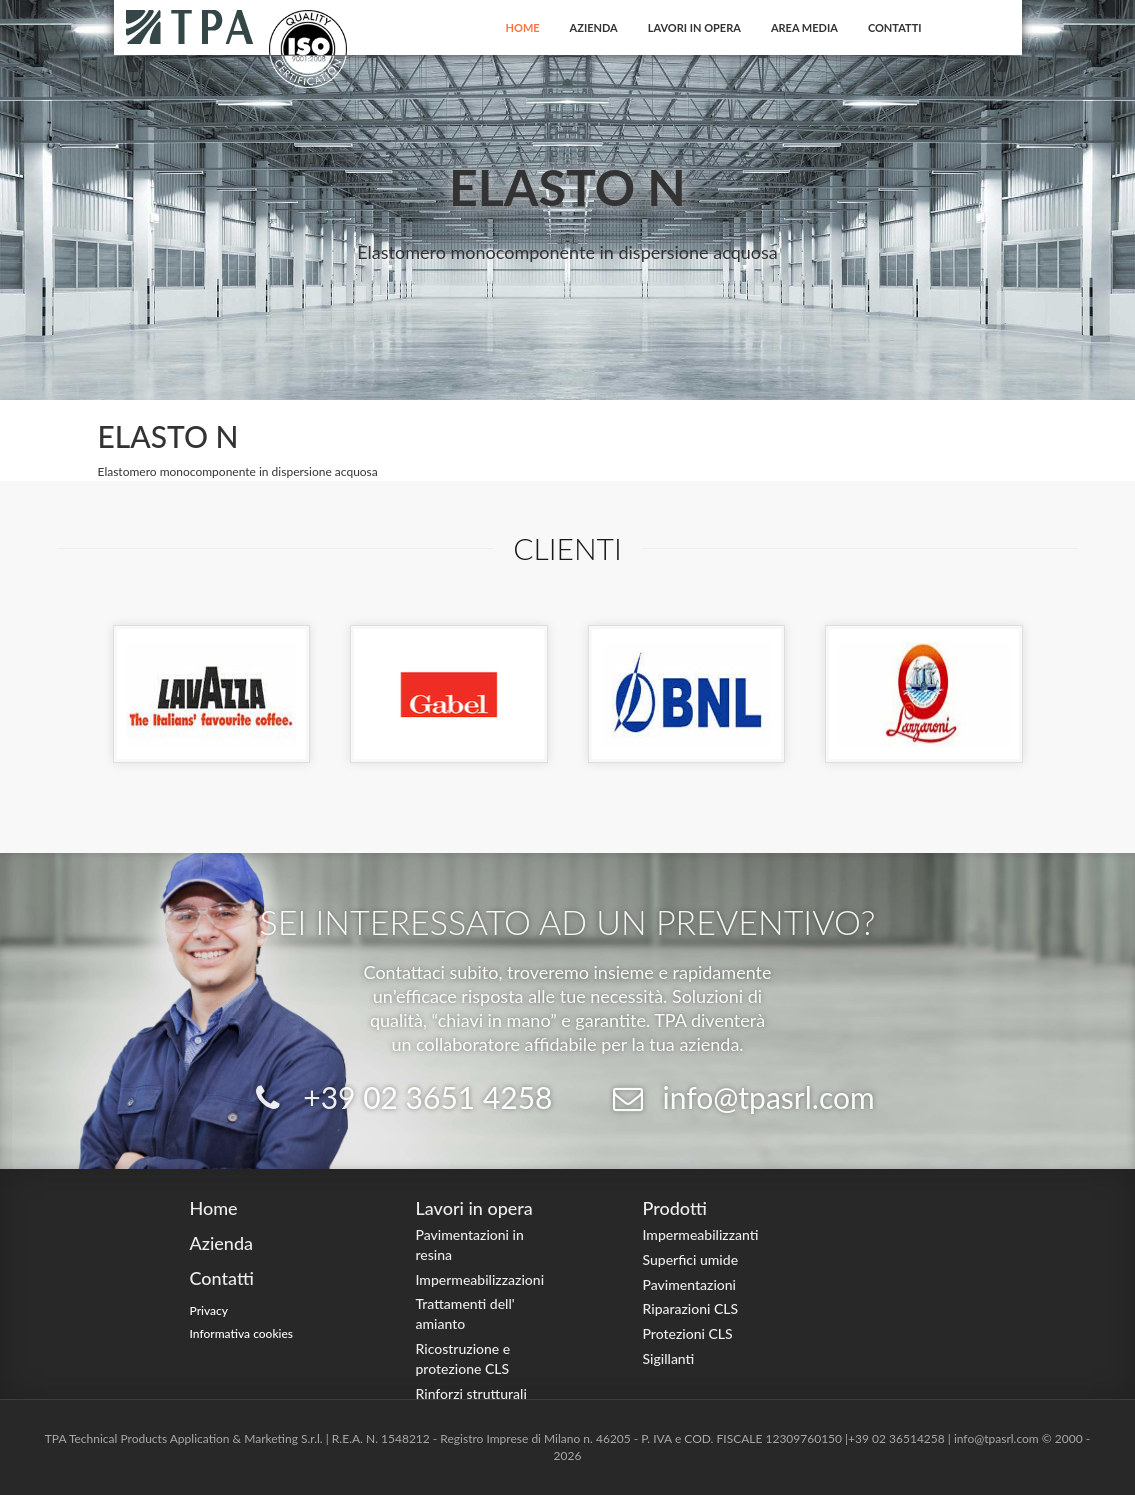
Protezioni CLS (688, 1333)
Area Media (804, 27)
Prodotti (675, 1208)
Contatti (895, 27)
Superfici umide (691, 1259)
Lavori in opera (694, 27)
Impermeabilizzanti (701, 1234)
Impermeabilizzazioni (480, 1279)
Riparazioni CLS (691, 1308)
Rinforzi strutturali (471, 1393)
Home (523, 27)
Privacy (209, 1310)
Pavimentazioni (690, 1284)
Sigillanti (669, 1358)
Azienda (594, 27)
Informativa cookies (242, 1333)
